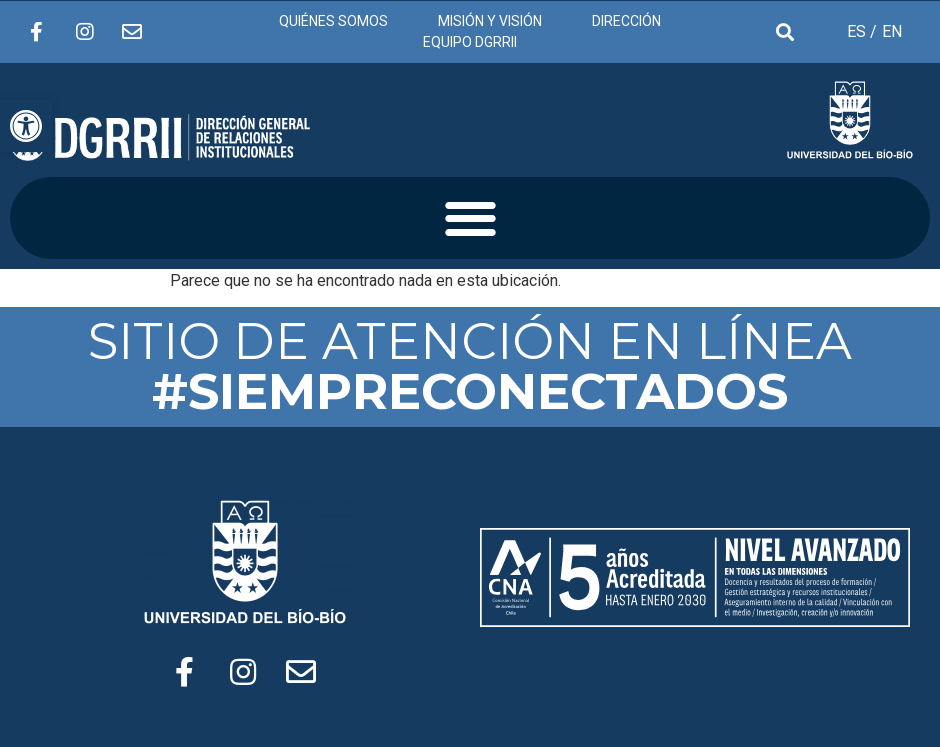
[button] (470, 218)
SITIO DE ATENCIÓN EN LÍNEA (470, 366)
